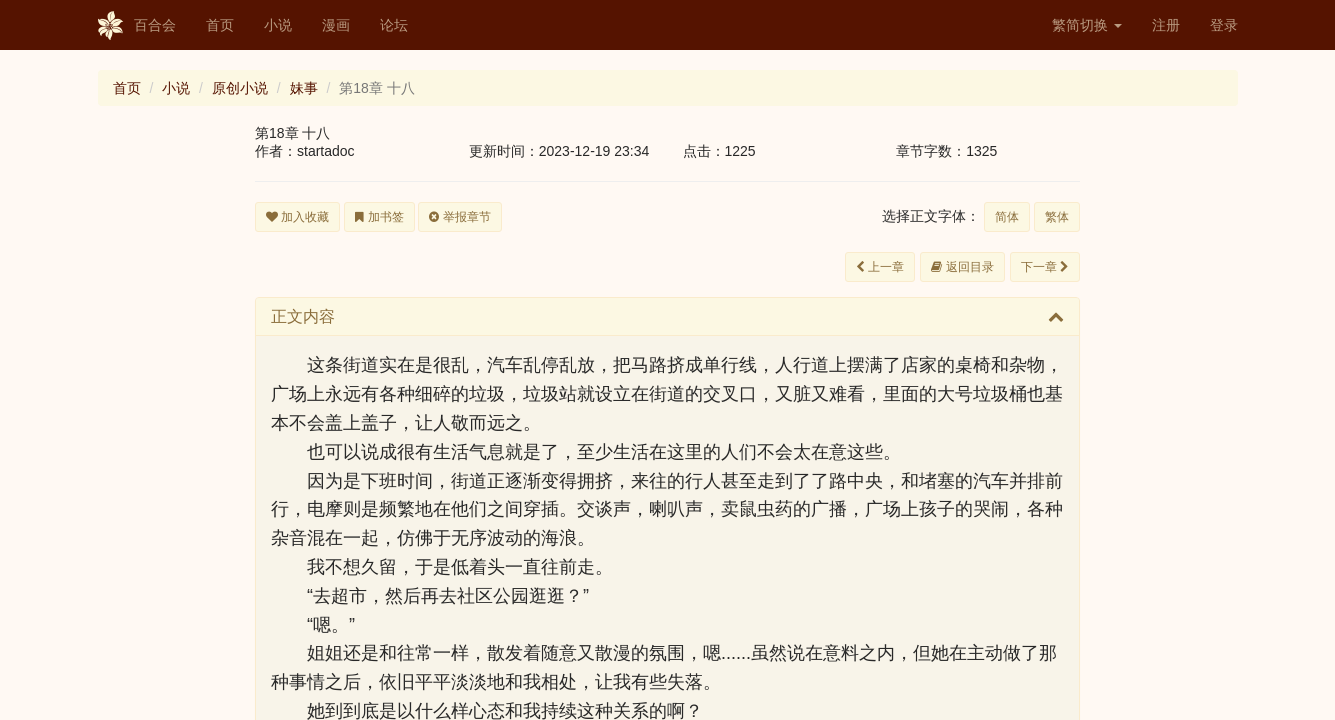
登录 (1224, 25)
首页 (220, 25)
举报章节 (459, 217)
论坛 (394, 25)
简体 (1007, 217)
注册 (1166, 25)
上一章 (880, 267)
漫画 (336, 25)
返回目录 (962, 267)
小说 (278, 25)
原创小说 (240, 88)
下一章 (1045, 267)
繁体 (1057, 217)
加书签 (379, 217)
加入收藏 (297, 217)
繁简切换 (1087, 25)
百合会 (137, 26)
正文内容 (303, 316)
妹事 (304, 88)
